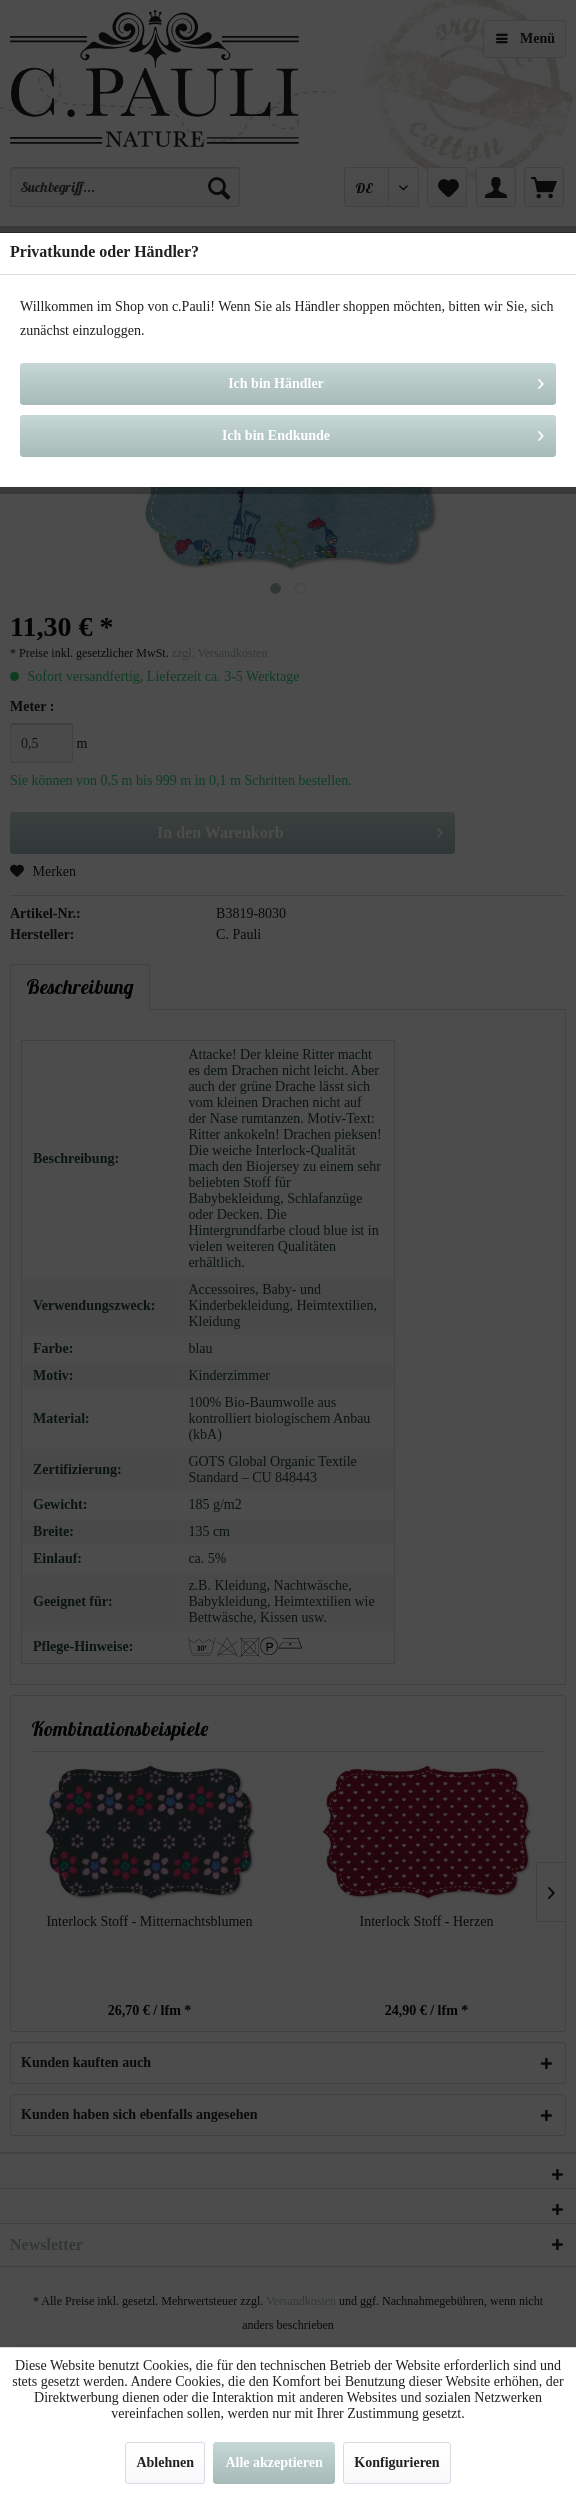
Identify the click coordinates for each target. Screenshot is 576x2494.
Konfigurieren (396, 2462)
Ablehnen (165, 2462)
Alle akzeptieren (273, 2462)
